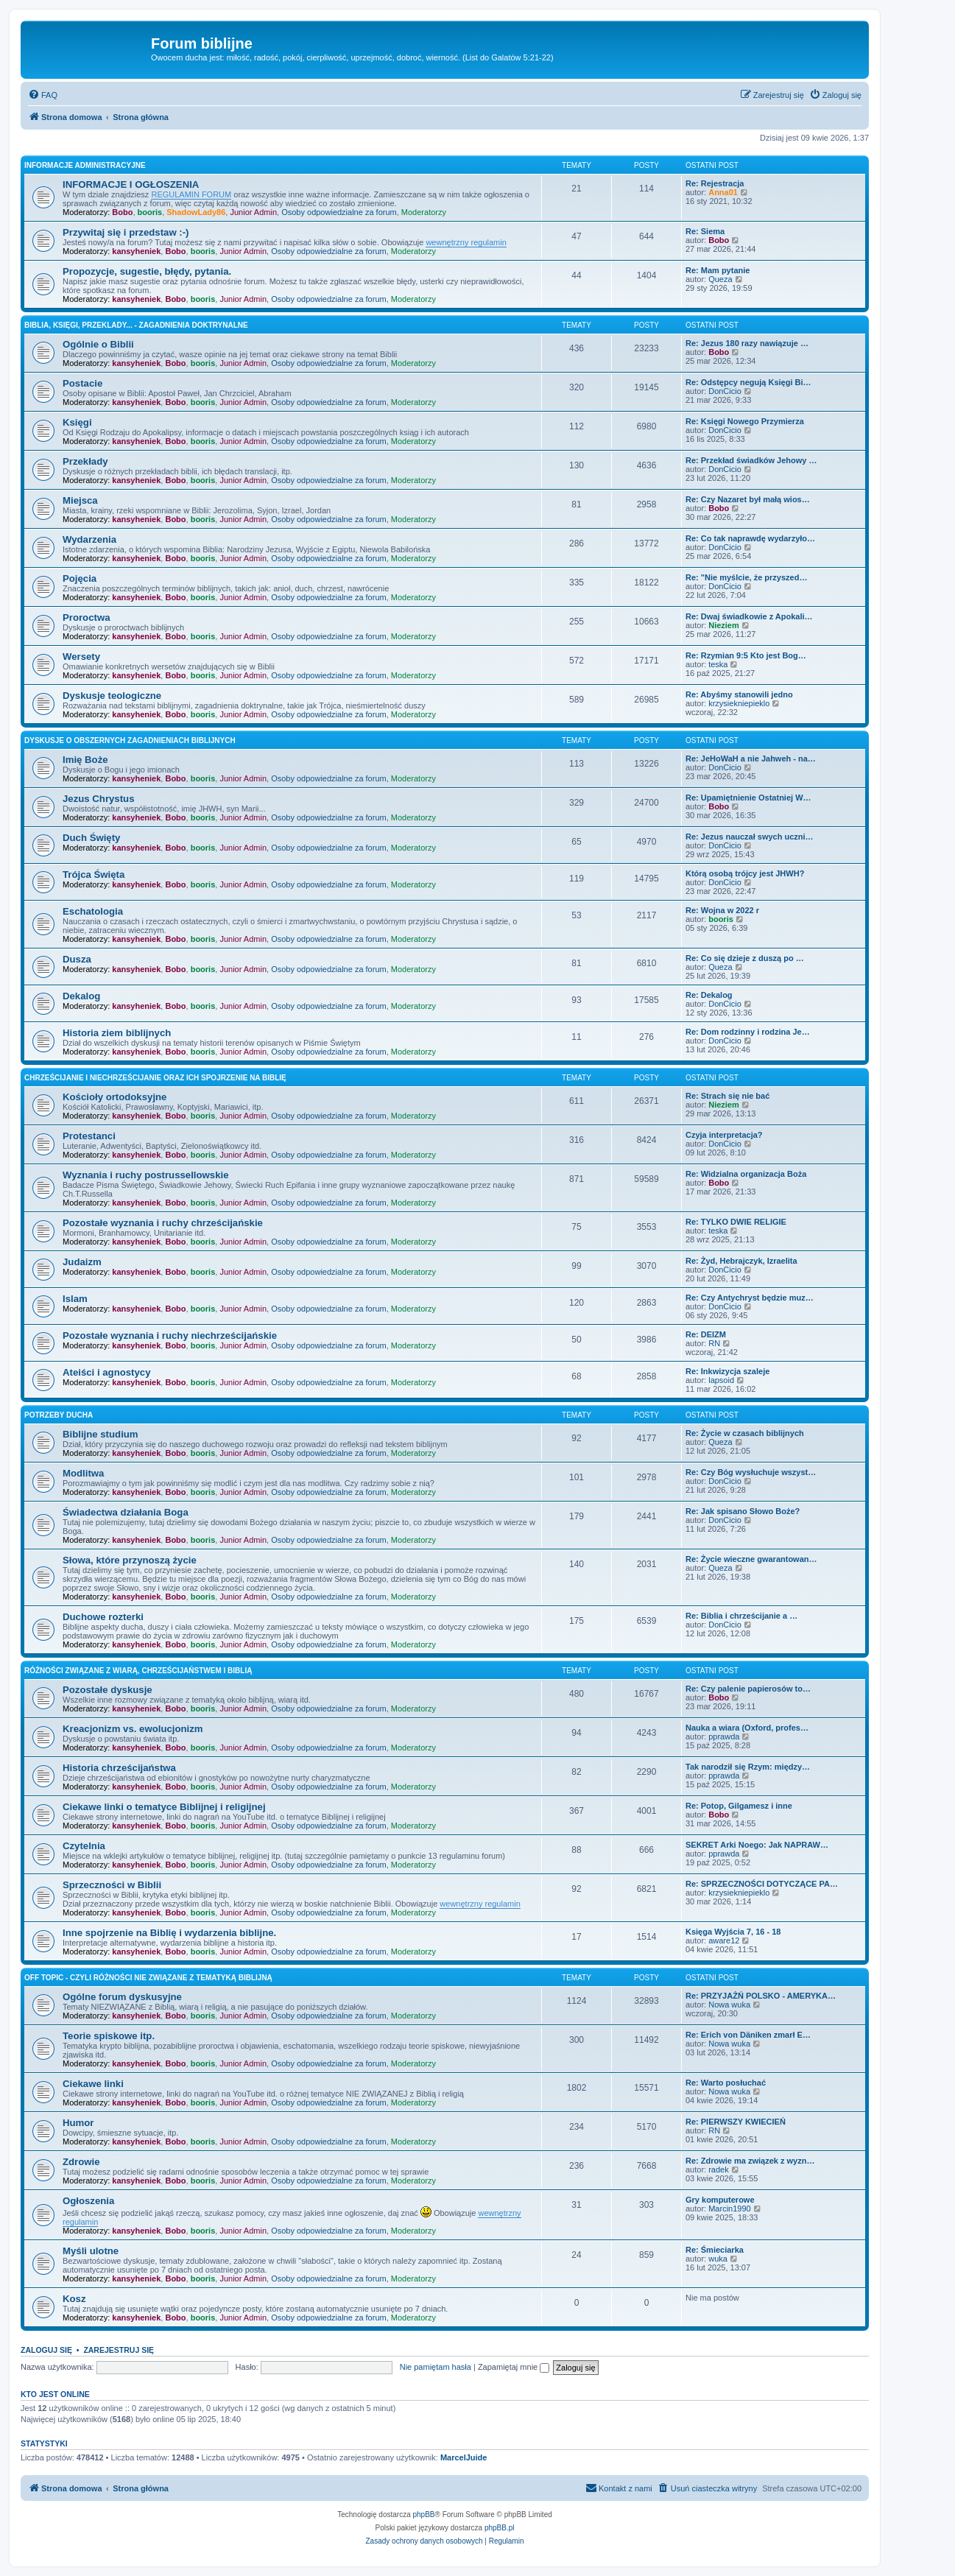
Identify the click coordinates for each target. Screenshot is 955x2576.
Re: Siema (705, 231)
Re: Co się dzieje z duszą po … (745, 958)
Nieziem (723, 625)
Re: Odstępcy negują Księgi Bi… (748, 382)
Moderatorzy (423, 212)
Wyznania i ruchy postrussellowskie (145, 1174)
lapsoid (721, 1380)
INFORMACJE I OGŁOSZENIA (131, 184)
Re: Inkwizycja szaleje (727, 1371)
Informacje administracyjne (85, 165)
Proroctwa (86, 617)
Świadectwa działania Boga (125, 1512)
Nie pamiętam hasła (435, 2366)
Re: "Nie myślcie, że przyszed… (746, 577)
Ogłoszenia (88, 2200)
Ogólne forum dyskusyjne (122, 1996)
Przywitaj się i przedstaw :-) (125, 232)
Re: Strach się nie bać (727, 1095)
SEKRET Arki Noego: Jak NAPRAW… (757, 1844)
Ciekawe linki (93, 2083)
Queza (720, 279)
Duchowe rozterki (103, 1616)
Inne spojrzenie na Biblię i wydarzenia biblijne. (169, 1932)
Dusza (77, 959)
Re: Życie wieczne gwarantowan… (751, 1559)
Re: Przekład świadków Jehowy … (751, 460)
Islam (75, 1298)
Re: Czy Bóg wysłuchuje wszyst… (751, 1472)
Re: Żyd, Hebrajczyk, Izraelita (741, 1260)
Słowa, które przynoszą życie (130, 1560)
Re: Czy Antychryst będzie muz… (750, 1297)
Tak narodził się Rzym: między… (748, 1766)
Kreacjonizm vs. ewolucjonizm (133, 1728)
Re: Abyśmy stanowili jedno (739, 694)
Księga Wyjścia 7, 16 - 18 (733, 1931)
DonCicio (724, 391)
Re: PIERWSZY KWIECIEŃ (736, 2121)
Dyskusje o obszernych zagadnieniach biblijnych (130, 740)
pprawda (723, 1736)
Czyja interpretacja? (724, 1134)
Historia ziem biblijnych (117, 1032)
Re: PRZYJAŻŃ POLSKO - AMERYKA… (761, 1995)
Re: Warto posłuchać (726, 2082)
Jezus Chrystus (98, 798)
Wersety (81, 656)
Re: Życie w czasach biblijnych (745, 1433)
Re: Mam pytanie (718, 270)
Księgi (77, 422)
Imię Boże (85, 759)
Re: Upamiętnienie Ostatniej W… (748, 797)
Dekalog (81, 996)
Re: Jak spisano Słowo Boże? (743, 1511)
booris (150, 212)
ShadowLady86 (195, 212)
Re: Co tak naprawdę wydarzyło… (750, 538)
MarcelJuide (463, 2457)
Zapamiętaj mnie (513, 2366)
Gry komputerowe (720, 2199)
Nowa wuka (729, 2004)
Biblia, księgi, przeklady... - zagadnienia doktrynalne (136, 325)
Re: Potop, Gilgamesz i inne (739, 1805)
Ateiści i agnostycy (106, 1372)
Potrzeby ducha (58, 1415)
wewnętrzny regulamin (466, 242)
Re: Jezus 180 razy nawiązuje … (747, 343)
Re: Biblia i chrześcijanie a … (741, 1615)
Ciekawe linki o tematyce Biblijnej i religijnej (164, 1806)
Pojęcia (79, 578)
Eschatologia (93, 911)
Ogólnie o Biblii (98, 344)
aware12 (723, 1940)
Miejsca (80, 500)
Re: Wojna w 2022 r (722, 910)
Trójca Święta (93, 874)
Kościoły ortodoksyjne (114, 1096)
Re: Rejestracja (715, 183)
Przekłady (85, 461)
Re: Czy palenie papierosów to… (748, 1688)
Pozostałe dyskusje (107, 1689)
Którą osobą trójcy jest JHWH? (745, 873)
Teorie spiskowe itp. (109, 2035)
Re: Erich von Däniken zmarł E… (748, 2034)
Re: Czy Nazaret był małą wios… (748, 499)
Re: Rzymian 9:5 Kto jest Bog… (746, 655)
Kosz (74, 2298)
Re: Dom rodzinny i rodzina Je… (748, 1031)
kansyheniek (136, 251)
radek (718, 2169)
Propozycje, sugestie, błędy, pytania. (147, 271)
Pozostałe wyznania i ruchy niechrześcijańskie (170, 1335)
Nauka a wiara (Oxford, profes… (747, 1727)
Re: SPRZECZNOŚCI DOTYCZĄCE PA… (762, 1883)
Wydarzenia (89, 539)
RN (714, 1343)
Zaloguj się (46, 2350)
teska (717, 664)
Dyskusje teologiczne (112, 695)
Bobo (122, 212)
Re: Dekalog (709, 994)
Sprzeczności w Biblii (112, 1884)
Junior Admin (253, 212)
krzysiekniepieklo (738, 703)
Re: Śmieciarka (715, 2249)
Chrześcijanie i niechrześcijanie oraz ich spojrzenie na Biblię (155, 1078)
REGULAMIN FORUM (191, 194)
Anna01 (723, 192)
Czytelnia (84, 1845)
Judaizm (82, 1261)
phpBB (424, 2514)
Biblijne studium (100, 1434)
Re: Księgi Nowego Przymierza (745, 421)
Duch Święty (91, 837)
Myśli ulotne (91, 2250)
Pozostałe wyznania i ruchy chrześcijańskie (163, 1222)
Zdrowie (81, 2161)
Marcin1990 (729, 2208)
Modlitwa (83, 1473)
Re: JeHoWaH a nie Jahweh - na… (751, 758)
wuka (717, 2258)
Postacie (82, 383)
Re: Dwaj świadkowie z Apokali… (749, 616)
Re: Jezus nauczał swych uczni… (750, 836)
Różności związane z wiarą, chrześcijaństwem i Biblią (138, 1671)
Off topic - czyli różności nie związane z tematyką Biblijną (148, 1978)
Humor (78, 2122)
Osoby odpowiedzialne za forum (339, 212)
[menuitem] (42, 95)
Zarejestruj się (118, 2350)
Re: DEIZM (706, 1334)
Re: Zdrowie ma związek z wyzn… (750, 2160)
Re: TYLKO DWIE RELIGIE (736, 1221)
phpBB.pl (499, 2528)
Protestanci (89, 1135)
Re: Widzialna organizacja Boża (746, 1173)
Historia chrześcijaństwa (119, 1767)
